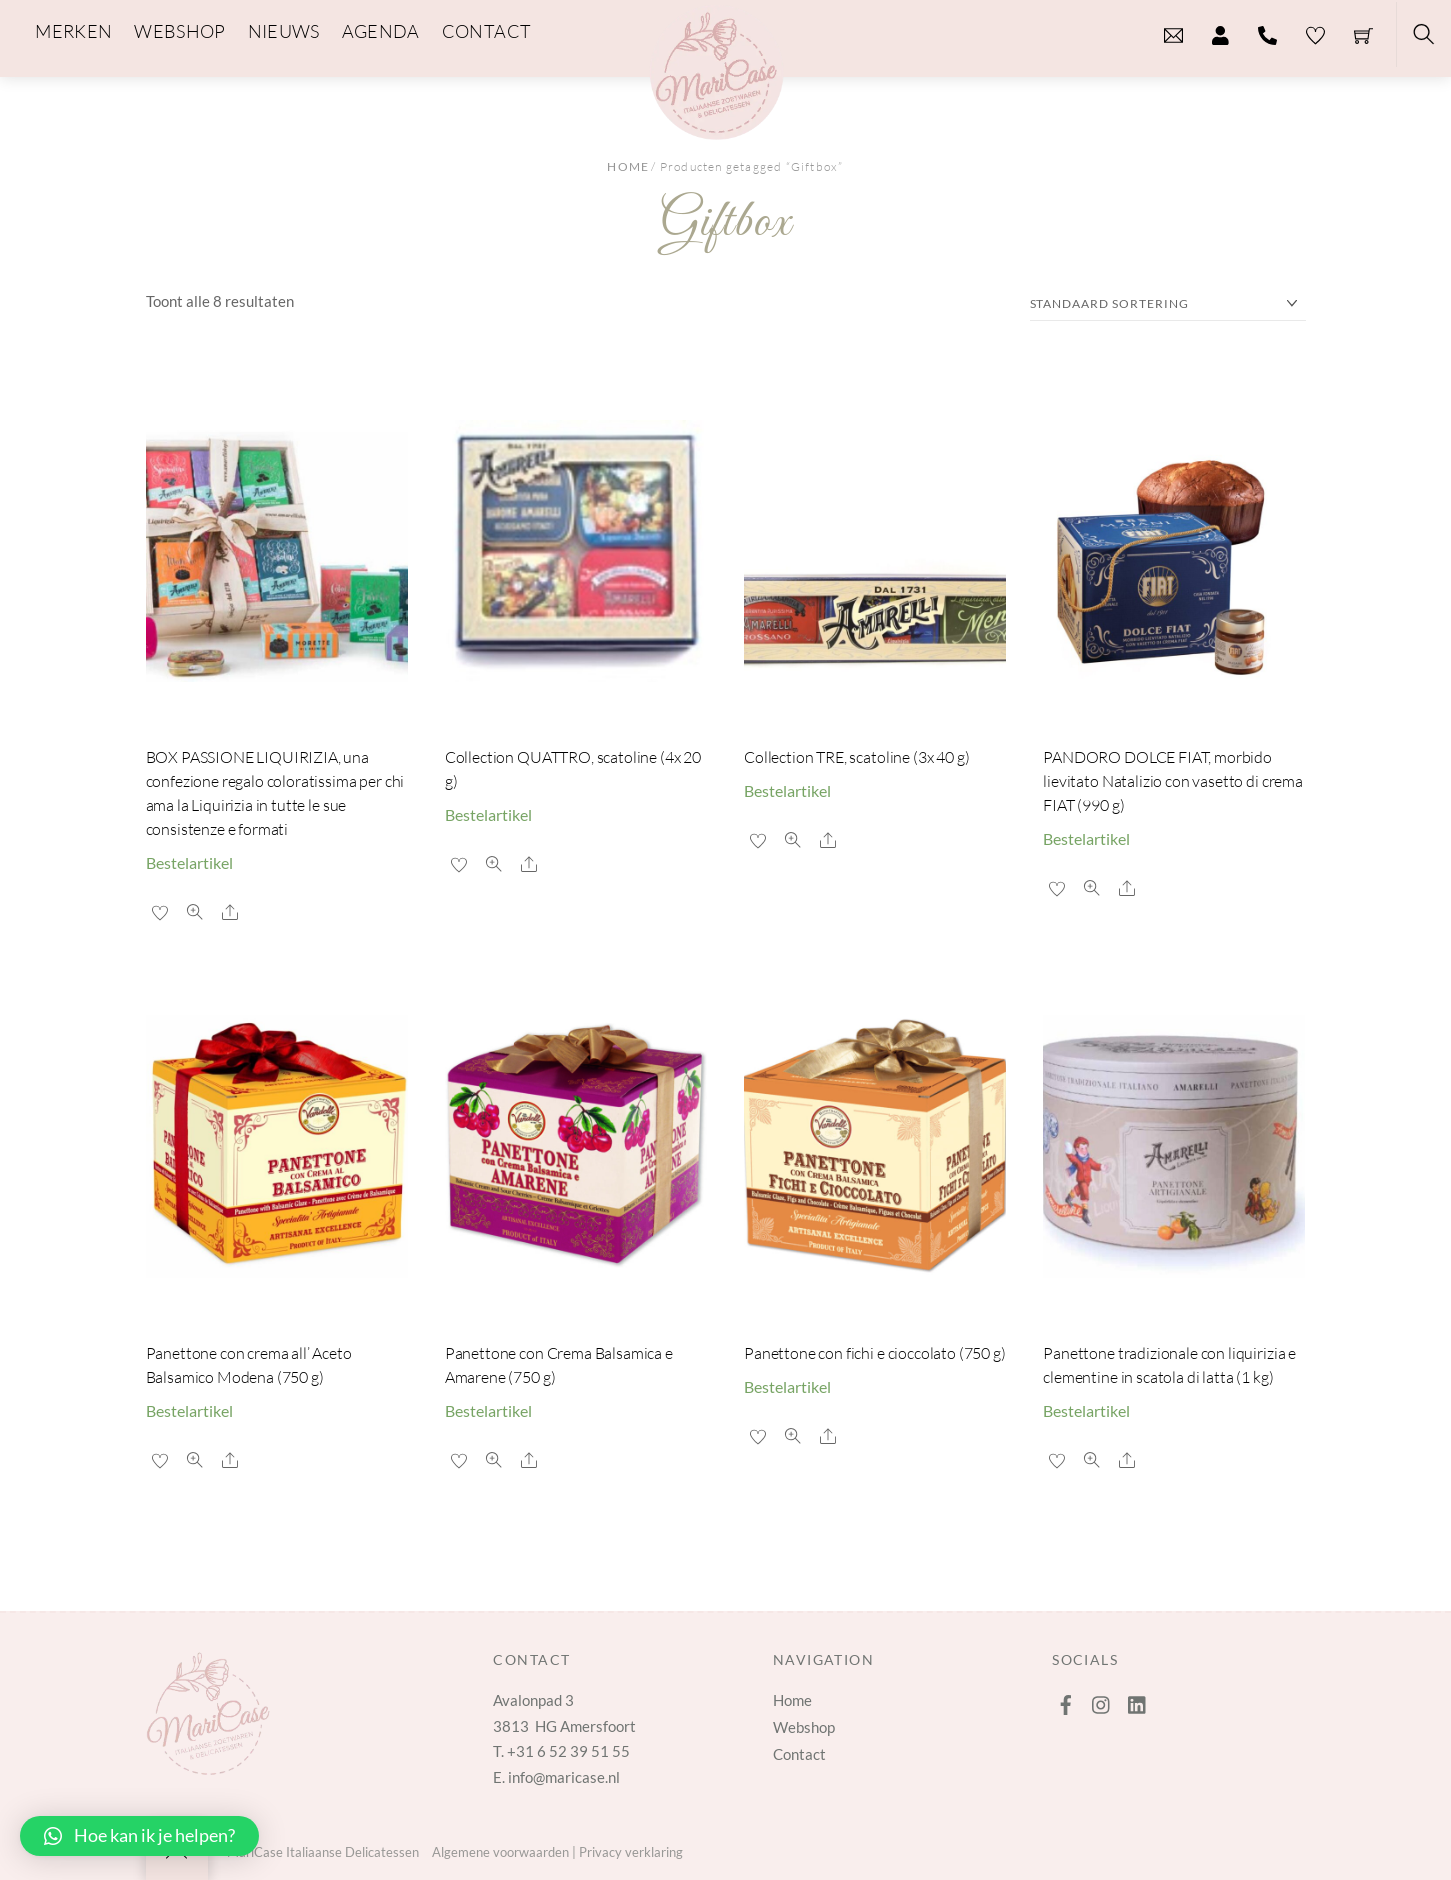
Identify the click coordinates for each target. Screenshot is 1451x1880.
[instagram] (1102, 1700)
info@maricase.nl (564, 1777)
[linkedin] (1138, 1700)
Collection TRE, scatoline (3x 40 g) (856, 757)
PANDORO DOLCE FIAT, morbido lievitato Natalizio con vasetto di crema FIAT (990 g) (1173, 781)
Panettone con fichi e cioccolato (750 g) (875, 1353)
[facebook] (1066, 1700)
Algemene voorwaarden (500, 1852)
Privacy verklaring (631, 1852)
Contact (799, 1754)
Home (628, 166)
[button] (139, 1836)
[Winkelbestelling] (1168, 304)
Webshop (804, 1727)
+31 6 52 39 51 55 (568, 1751)
